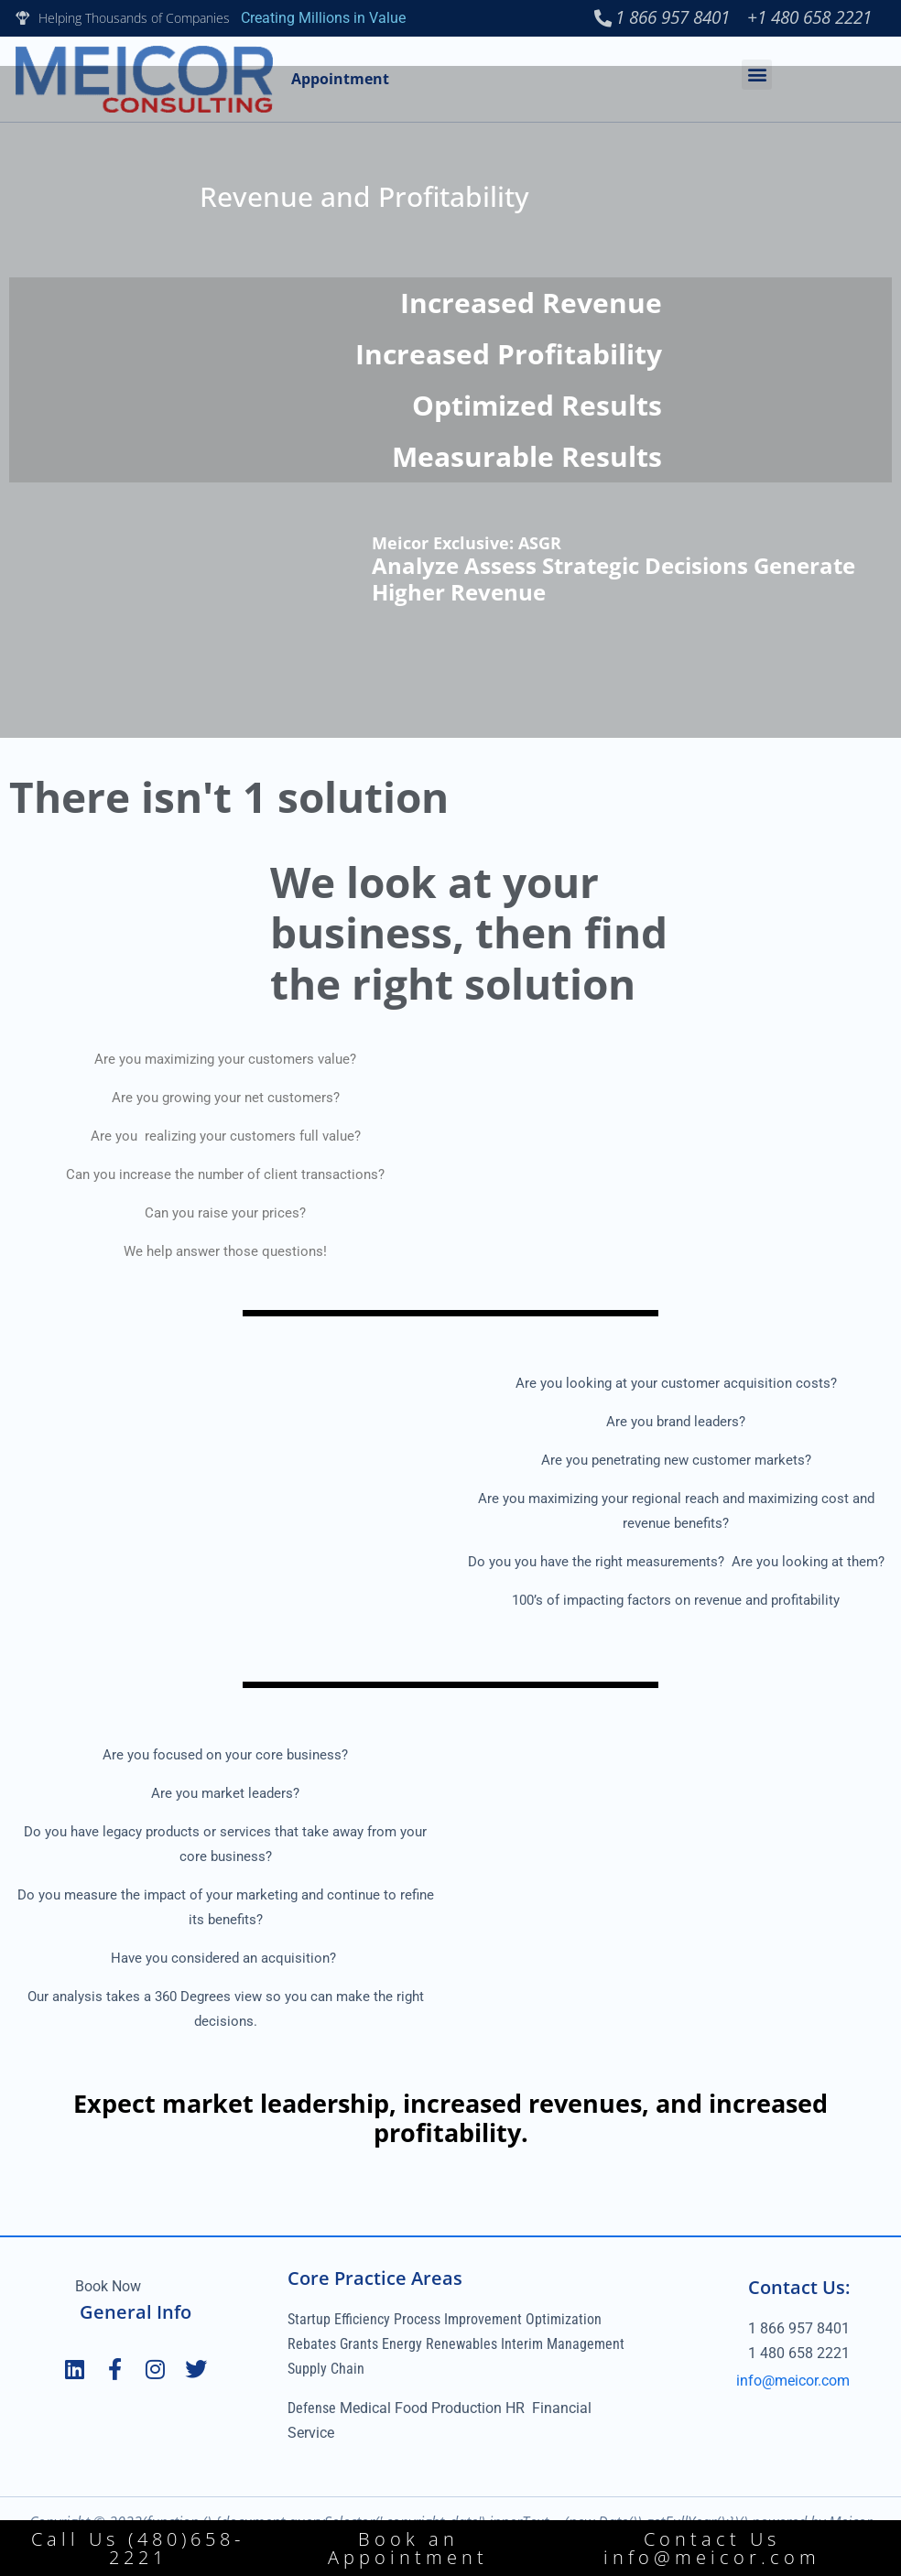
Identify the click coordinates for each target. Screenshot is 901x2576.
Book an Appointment (408, 2548)
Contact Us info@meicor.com (711, 2548)
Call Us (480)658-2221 (137, 2548)
